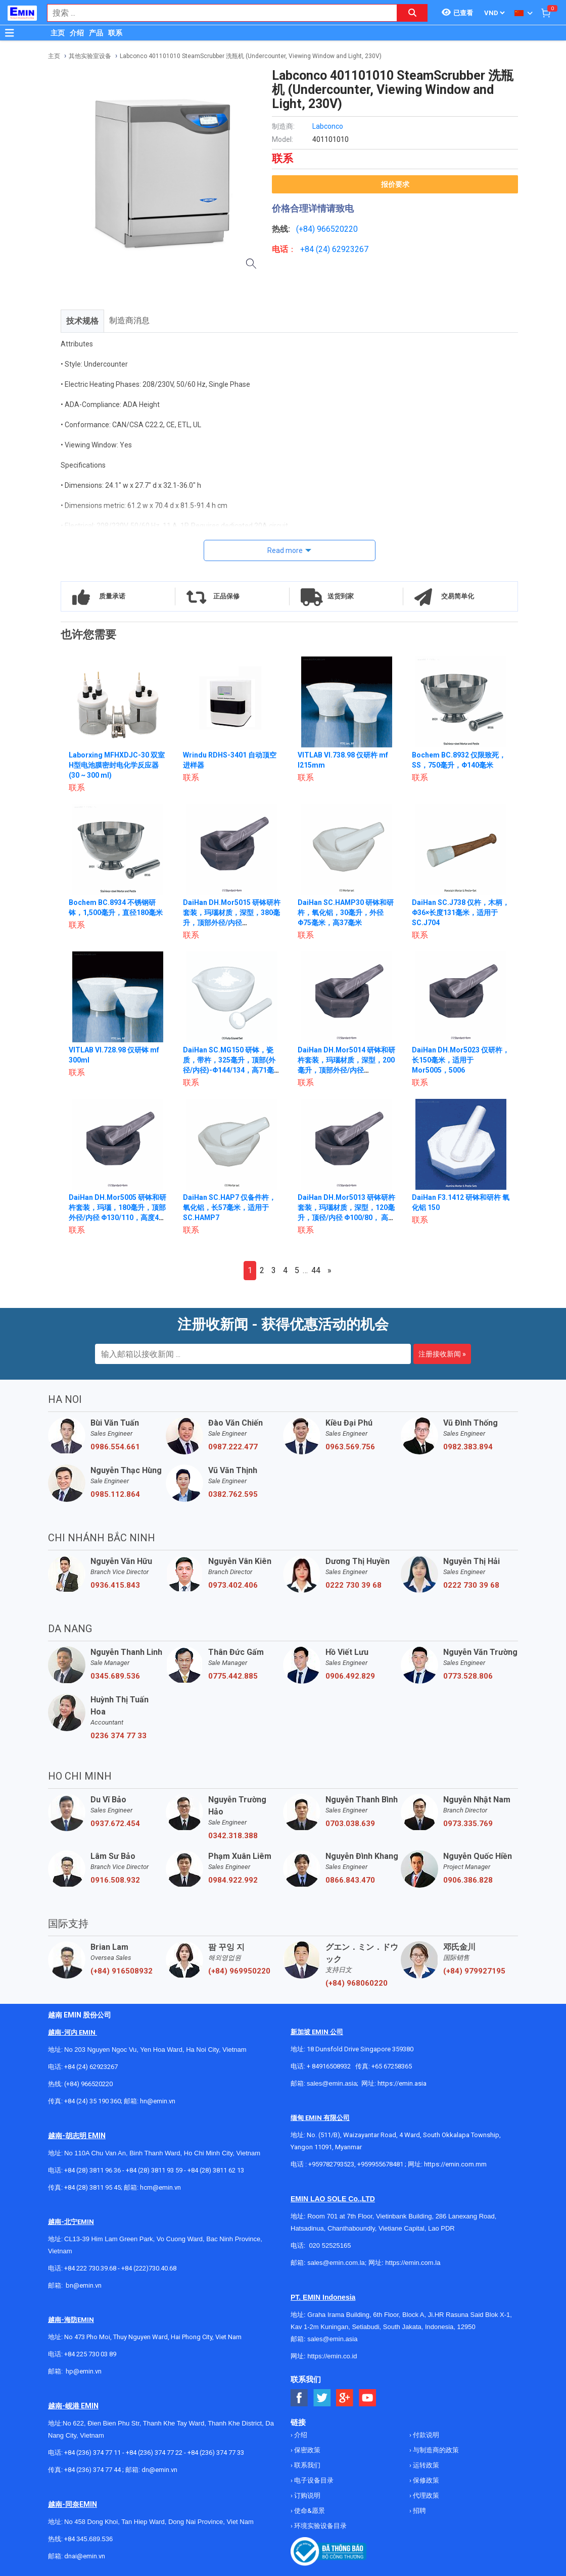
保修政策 (425, 2480)
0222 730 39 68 (353, 1585)
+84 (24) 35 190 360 (92, 2101)
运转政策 (425, 2465)
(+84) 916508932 (121, 1971)
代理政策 (425, 2495)
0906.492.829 (350, 1676)
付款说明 (425, 2435)
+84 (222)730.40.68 (148, 2268)
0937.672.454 (115, 1823)
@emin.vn (87, 2371)
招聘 (418, 2510)
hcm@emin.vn (160, 2187)
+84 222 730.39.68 (91, 2268)
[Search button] (412, 13)
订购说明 (306, 2495)
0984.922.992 (233, 1880)
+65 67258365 (391, 2066)
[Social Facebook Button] (299, 2398)
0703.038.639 (350, 1823)
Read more (285, 550)
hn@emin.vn (157, 2101)
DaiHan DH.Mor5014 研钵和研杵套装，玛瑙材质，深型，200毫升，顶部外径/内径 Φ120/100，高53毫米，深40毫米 (347, 1070)
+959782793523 (331, 2164)
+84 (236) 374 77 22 (154, 2452)
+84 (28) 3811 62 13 (215, 2170)
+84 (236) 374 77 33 (215, 2452)
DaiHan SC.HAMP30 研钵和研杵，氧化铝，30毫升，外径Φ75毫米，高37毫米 (346, 912)
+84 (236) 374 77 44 (92, 2469)
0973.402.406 (233, 1585)
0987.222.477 (233, 1446)
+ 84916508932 (329, 2066)
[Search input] (217, 13)
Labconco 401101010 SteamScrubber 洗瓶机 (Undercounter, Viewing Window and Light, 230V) (251, 56)
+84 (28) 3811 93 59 (154, 2170)
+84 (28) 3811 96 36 (92, 2170)
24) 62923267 (343, 249)
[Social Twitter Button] (322, 2398)
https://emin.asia (402, 2083)
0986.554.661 (115, 1446)
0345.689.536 (115, 1676)
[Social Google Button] (345, 2398)
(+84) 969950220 (239, 1971)
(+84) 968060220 (356, 1983)
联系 (115, 33)
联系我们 (306, 2465)
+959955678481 (381, 2164)
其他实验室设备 (90, 56)
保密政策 (306, 2450)
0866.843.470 (350, 1880)
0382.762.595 (233, 1494)
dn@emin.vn (159, 2469)
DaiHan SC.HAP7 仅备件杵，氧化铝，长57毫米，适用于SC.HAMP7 (229, 1207)
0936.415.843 (115, 1585)
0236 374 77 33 (118, 1735)
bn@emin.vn (84, 2285)
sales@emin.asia (332, 2083)
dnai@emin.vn (84, 2556)
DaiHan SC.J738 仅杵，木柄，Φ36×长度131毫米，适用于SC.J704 (460, 912)
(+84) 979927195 (474, 1971)
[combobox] (217, 13)
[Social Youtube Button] (367, 2398)
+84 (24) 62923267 (91, 2066)
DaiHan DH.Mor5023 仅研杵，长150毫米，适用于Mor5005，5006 (461, 1060)
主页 (58, 33)
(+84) (306, 229)
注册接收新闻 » (442, 1354)
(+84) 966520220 (88, 2084)
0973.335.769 (468, 1823)
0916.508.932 (115, 1880)
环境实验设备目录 (320, 2526)
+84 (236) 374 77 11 (92, 2452)
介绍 (77, 33)
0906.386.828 (468, 1880)
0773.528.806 (468, 1676)
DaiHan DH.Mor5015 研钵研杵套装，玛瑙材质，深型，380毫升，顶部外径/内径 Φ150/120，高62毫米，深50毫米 (232, 922)
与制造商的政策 (435, 2450)
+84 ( (309, 249)
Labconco (327, 126)
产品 (96, 33)
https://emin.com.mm (455, 2164)
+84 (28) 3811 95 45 (92, 2187)
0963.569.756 (350, 1446)
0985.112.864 (115, 1494)
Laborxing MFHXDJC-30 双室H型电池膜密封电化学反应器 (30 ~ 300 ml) (117, 765)
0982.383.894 (468, 1446)
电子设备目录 (313, 2480)
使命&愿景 (309, 2510)
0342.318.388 (233, 1835)
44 (315, 1270)
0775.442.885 (233, 1676)
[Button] (9, 32)
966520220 (337, 229)
